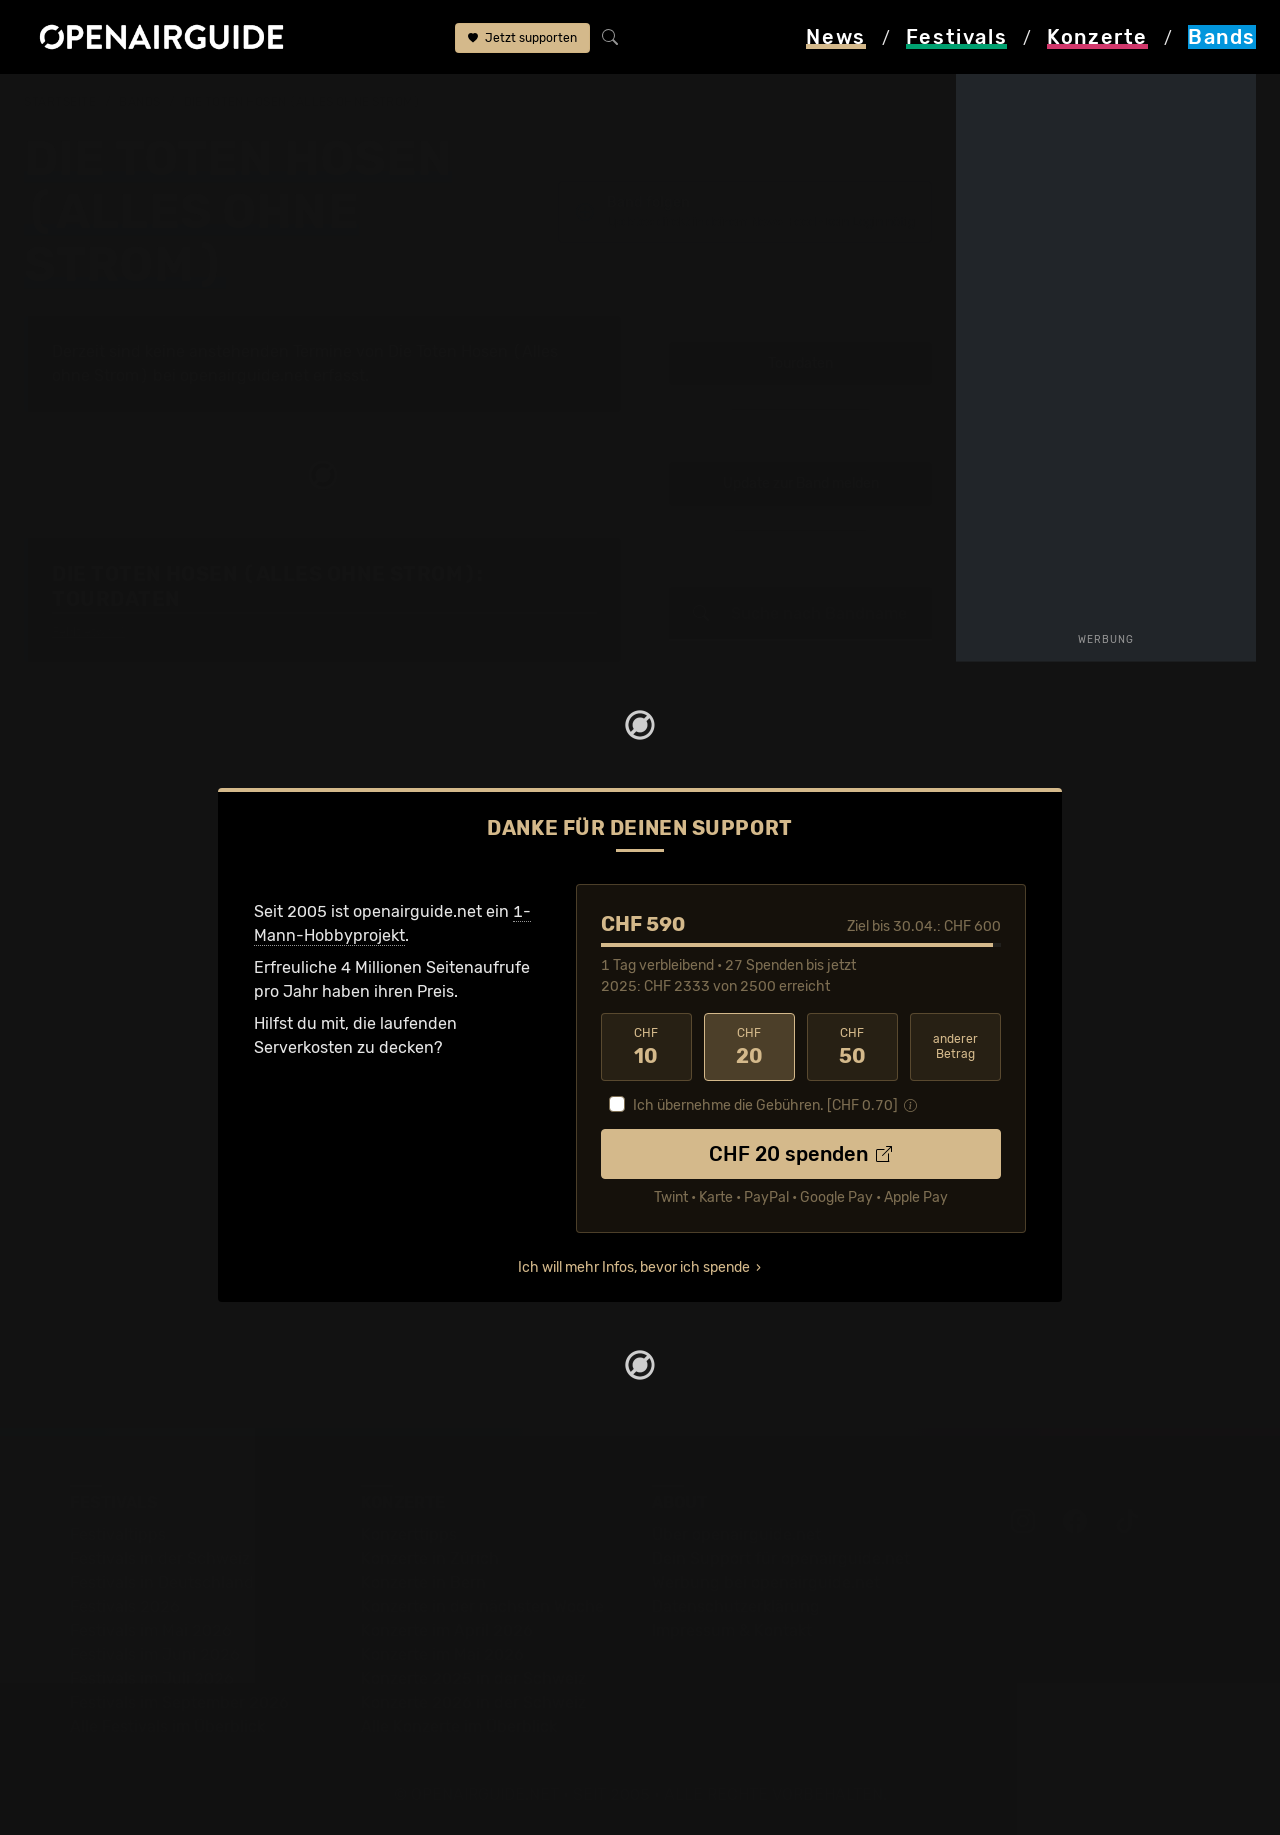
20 (749, 1047)
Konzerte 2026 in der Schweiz (473, 1702)
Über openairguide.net (736, 1534)
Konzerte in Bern (423, 1582)
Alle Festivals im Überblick (167, 1726)
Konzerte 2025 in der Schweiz (473, 1678)
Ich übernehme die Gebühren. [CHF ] (765, 1105)
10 (646, 1047)
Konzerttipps (409, 1534)
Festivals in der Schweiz (160, 1558)
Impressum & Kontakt (732, 1630)
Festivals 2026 (125, 1606)
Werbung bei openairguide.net (766, 1582)
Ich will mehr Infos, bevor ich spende (634, 1267)
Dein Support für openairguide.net (781, 1558)
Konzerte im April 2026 (447, 1630)
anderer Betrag (955, 1046)
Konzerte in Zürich (430, 1558)
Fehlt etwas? (88, 632)
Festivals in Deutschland (162, 1582)
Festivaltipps (118, 1534)
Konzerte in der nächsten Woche (482, 1606)
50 (852, 1047)
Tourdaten (800, 363)
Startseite (60, 102)
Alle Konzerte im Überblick (459, 1726)
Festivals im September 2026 (179, 1702)
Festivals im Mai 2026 (151, 1630)
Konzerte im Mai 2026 (442, 1654)
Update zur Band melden (801, 483)
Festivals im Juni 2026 (155, 1654)
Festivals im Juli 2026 (152, 1678)
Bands (140, 102)
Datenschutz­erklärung (736, 1606)
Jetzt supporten (522, 38)
